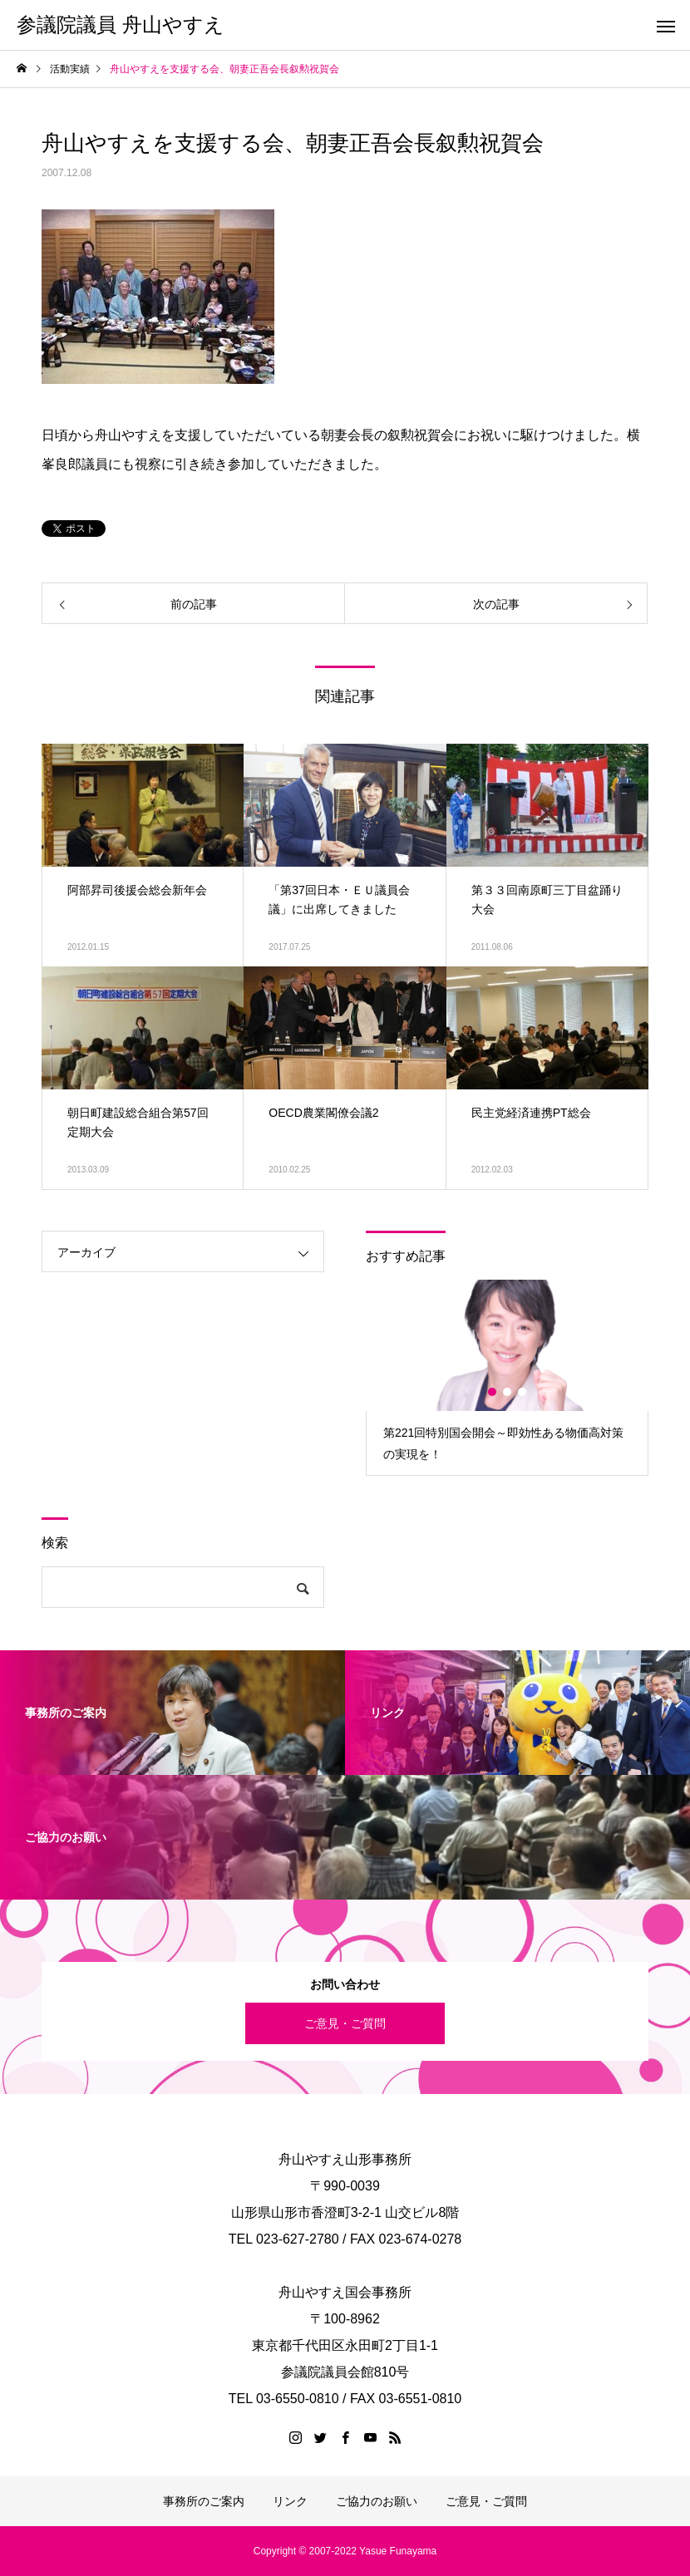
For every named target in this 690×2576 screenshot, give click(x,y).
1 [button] (493, 1392)
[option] (507, 1377)
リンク (290, 2501)
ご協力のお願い (376, 2501)
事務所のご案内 (203, 2501)
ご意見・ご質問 (345, 2023)
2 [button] (508, 1392)
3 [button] (523, 1392)
